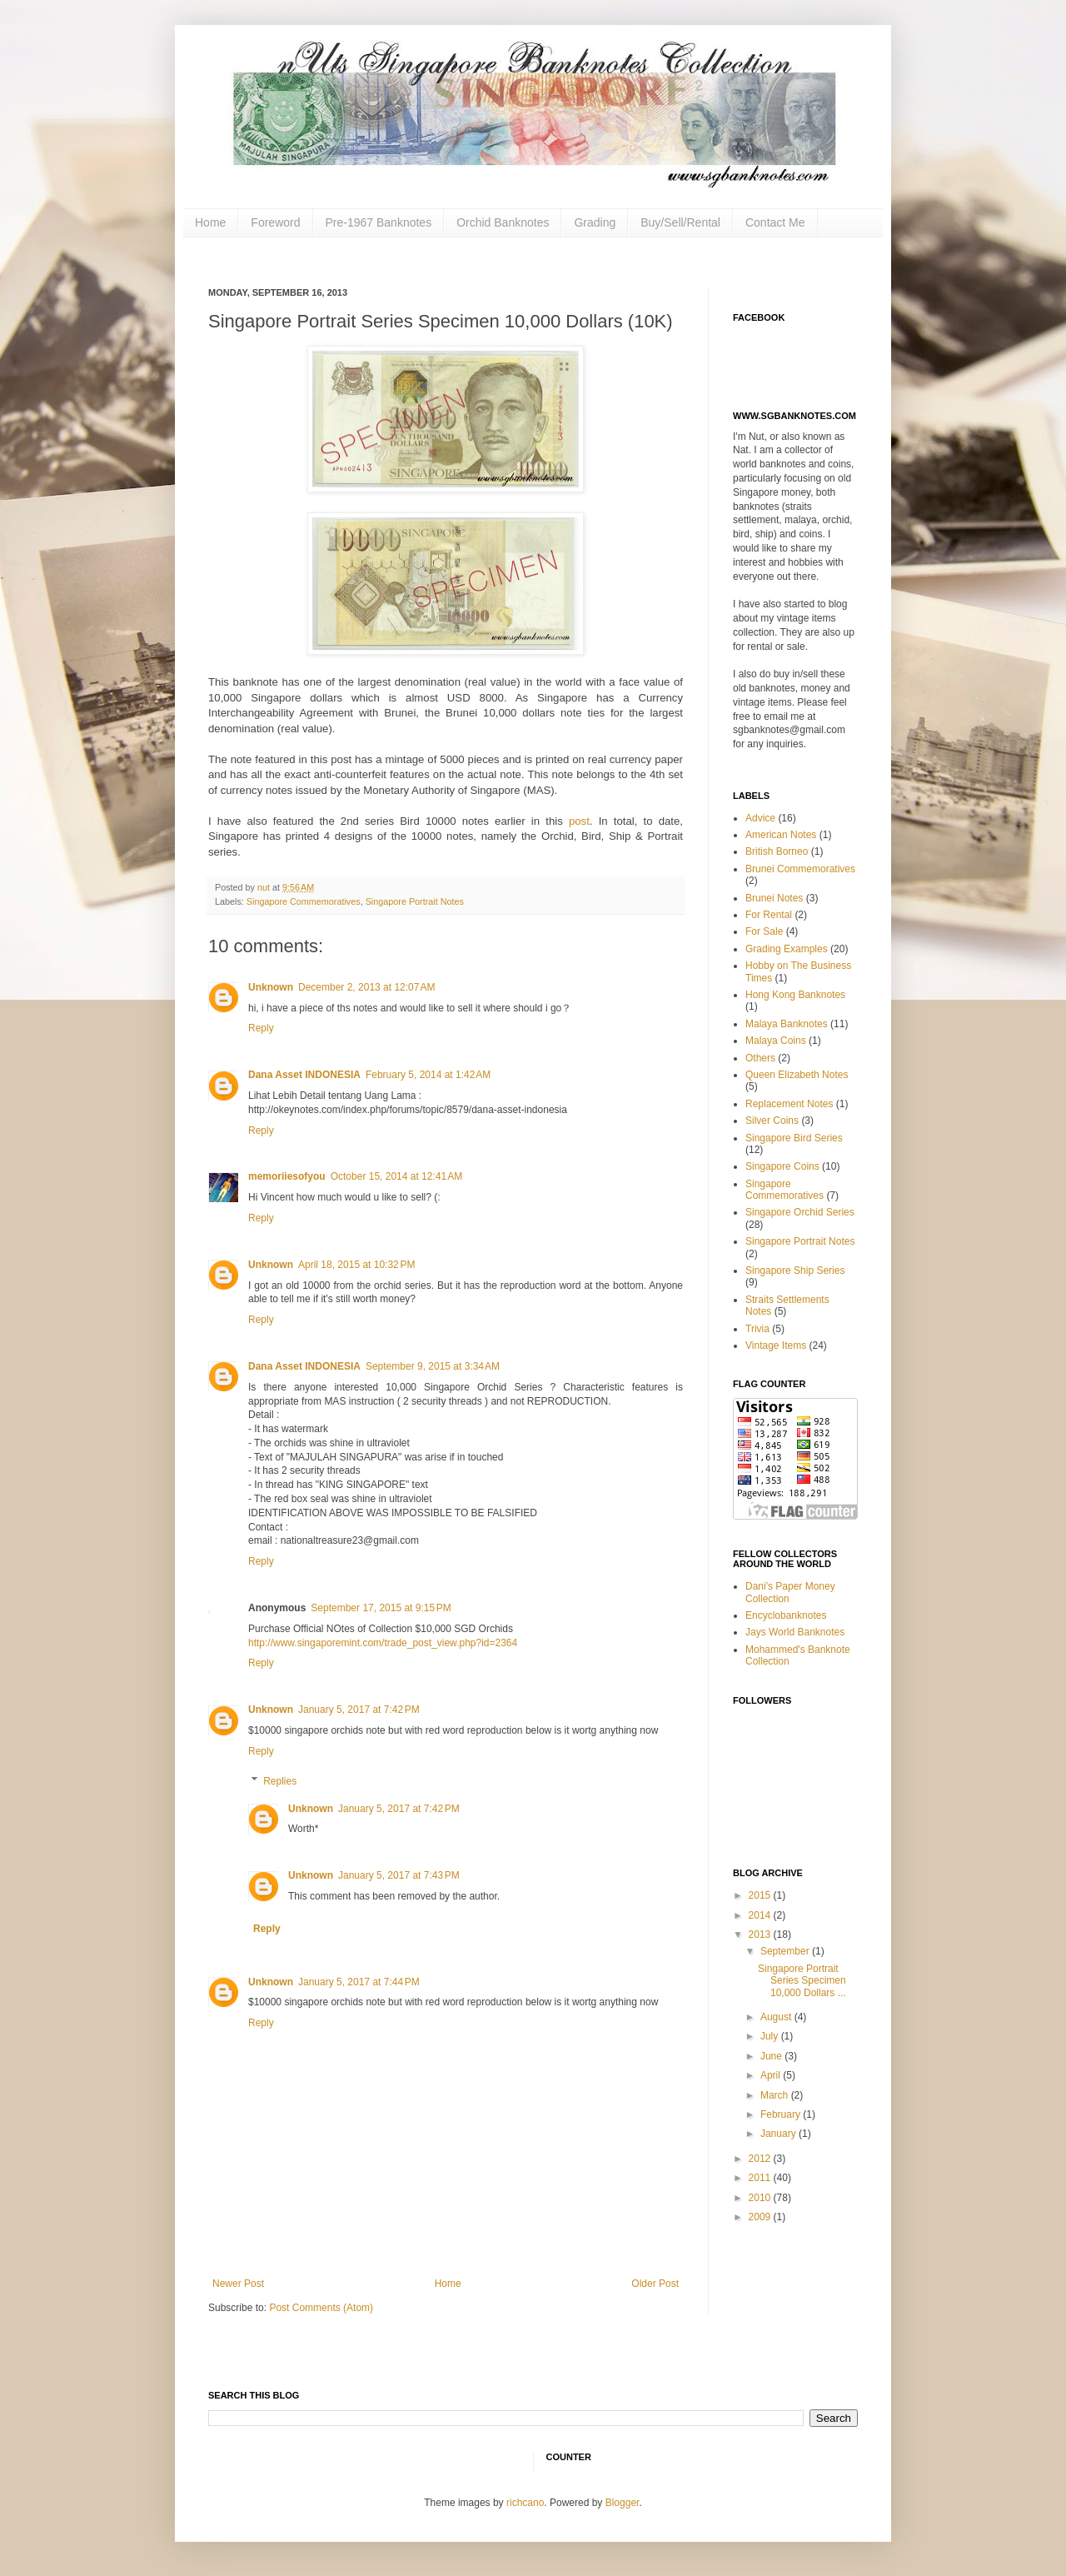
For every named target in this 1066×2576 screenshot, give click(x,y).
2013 (761, 1934)
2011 (761, 2178)
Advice (760, 818)
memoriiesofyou (287, 1176)
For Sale (764, 931)
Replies (279, 1781)
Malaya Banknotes (786, 1024)
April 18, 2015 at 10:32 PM (356, 1265)
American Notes (780, 835)
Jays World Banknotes (794, 1632)
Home (210, 222)
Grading (594, 222)
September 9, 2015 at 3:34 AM (433, 1366)
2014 (761, 1915)
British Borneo (776, 851)
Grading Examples (786, 949)
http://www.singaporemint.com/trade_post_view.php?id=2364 (382, 1643)
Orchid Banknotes (502, 222)
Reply (261, 1028)
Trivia (757, 1329)
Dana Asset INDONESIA (304, 1075)
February (781, 2114)
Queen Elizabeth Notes (796, 1075)
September (786, 1951)
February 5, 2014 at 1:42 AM (428, 1075)
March (775, 2095)
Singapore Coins (782, 1166)
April (771, 2075)
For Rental (768, 915)
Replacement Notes (789, 1104)
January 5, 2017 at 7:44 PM (359, 1982)
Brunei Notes (774, 898)
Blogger (622, 2503)
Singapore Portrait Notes (415, 901)
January (779, 2133)
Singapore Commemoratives (304, 901)
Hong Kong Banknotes (795, 995)
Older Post (655, 2283)
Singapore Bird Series (794, 1138)
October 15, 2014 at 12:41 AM (396, 1176)
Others (760, 1058)
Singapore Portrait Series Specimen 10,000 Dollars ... (802, 1981)
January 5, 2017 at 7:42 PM (359, 1709)
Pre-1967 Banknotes (379, 222)
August (777, 2017)
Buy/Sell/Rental (680, 222)
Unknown (270, 987)
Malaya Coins (775, 1040)
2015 (761, 1895)
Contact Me (775, 222)
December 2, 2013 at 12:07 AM (366, 987)
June (772, 2056)
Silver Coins (772, 1120)
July (770, 2036)
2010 (761, 2198)
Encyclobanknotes (785, 1615)
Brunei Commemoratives (800, 869)
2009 (761, 2217)
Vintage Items (775, 1345)
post (576, 821)
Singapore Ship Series (794, 1270)
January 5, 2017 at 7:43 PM (399, 1875)
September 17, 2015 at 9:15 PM (381, 1608)
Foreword (275, 222)
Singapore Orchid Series (799, 1212)
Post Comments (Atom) (321, 2308)
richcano (525, 2503)
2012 (761, 2158)
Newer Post (238, 2283)
